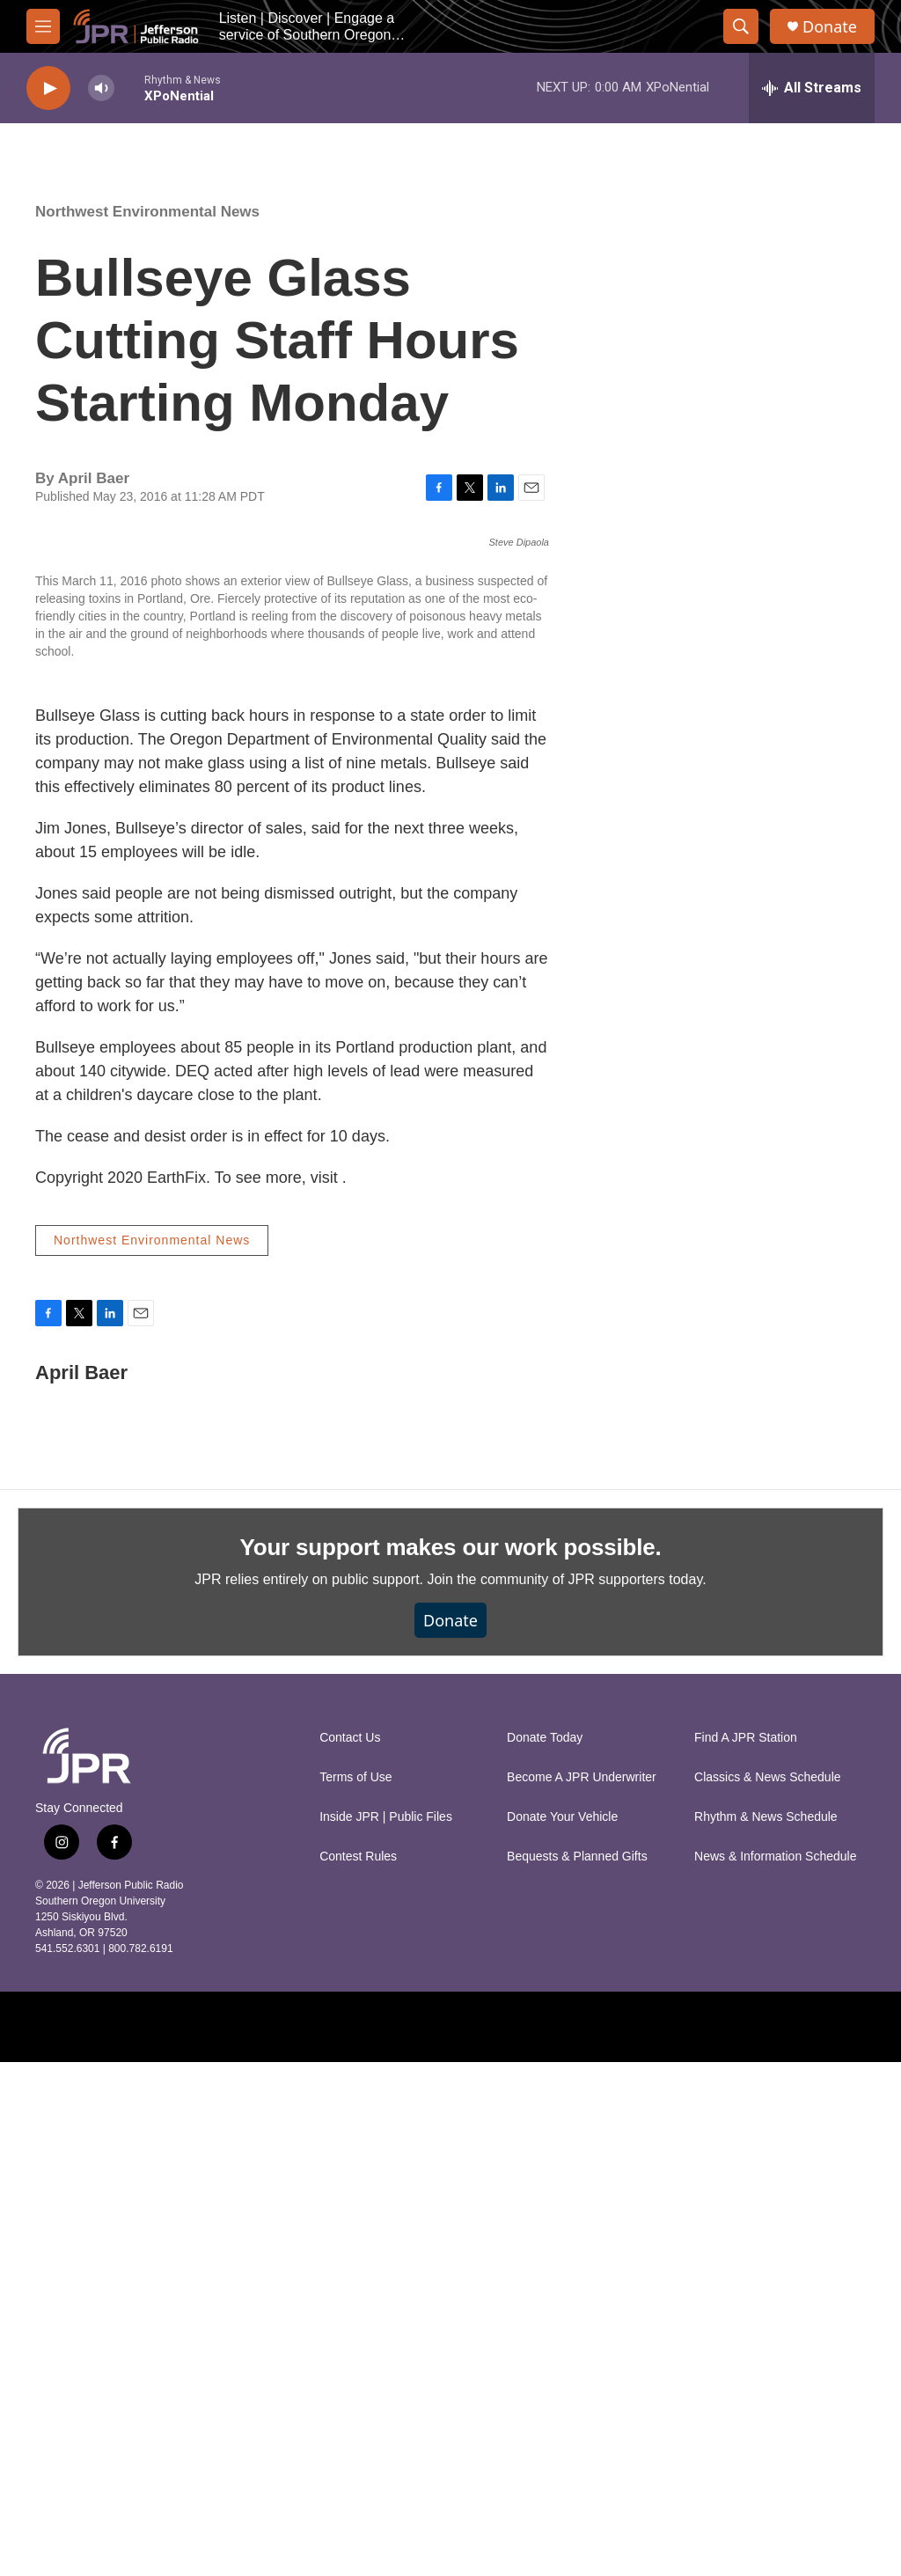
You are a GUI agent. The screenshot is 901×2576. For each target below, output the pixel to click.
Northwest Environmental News (147, 211)
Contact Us (349, 2251)
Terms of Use (355, 2291)
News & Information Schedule (775, 2370)
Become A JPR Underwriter (581, 2291)
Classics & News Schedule (767, 2291)
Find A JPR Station (745, 2251)
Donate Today (544, 2251)
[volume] (101, 88)
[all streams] (812, 88)
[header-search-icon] (740, 26)
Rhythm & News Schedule (766, 2330)
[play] (48, 88)
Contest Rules (358, 2370)
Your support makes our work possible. (451, 2061)
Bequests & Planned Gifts (577, 2370)
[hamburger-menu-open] (43, 26)
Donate (829, 27)
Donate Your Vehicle (562, 2330)
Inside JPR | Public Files (385, 2330)
